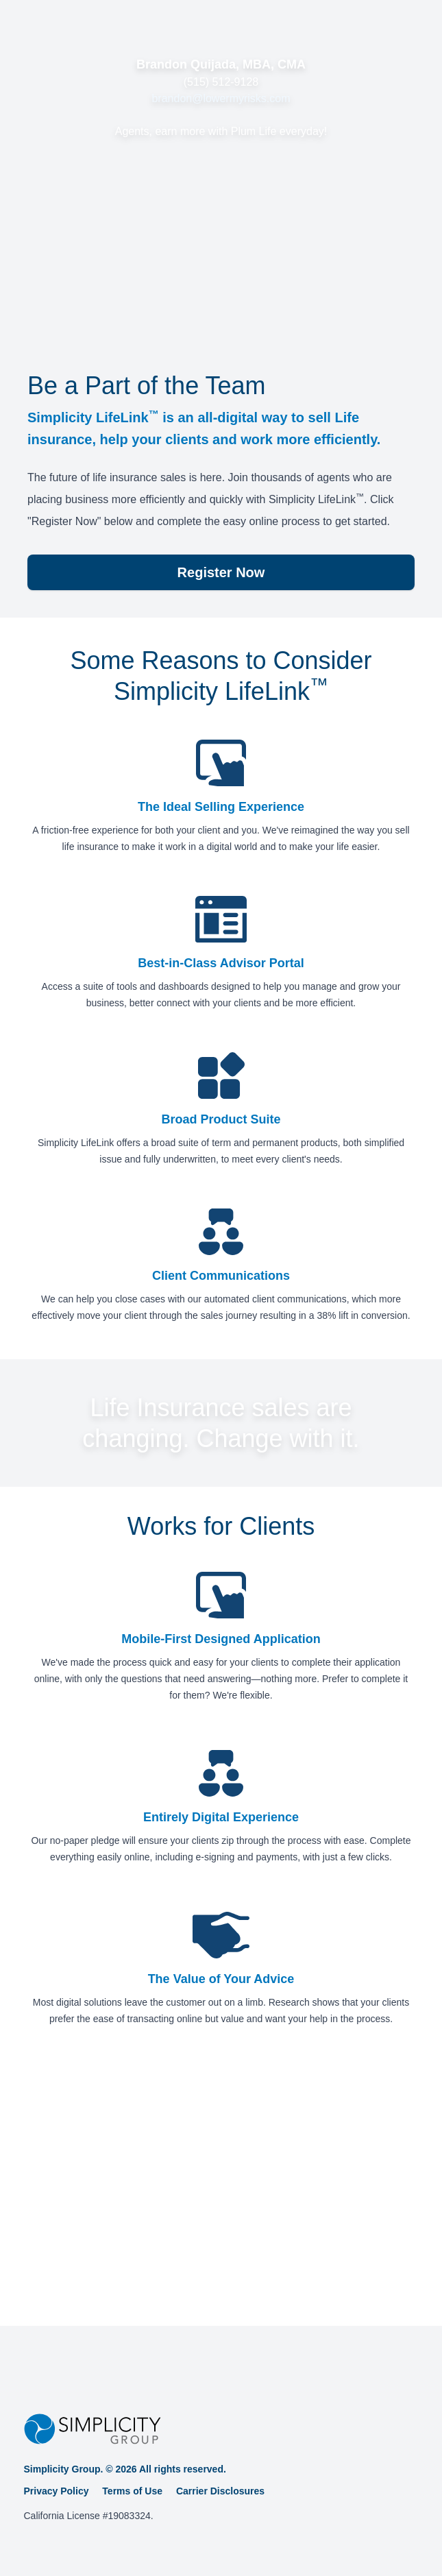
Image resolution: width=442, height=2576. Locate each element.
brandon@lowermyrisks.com (220, 98)
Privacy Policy (56, 2491)
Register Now (221, 572)
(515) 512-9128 (221, 82)
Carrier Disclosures (220, 2491)
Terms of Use (132, 2491)
